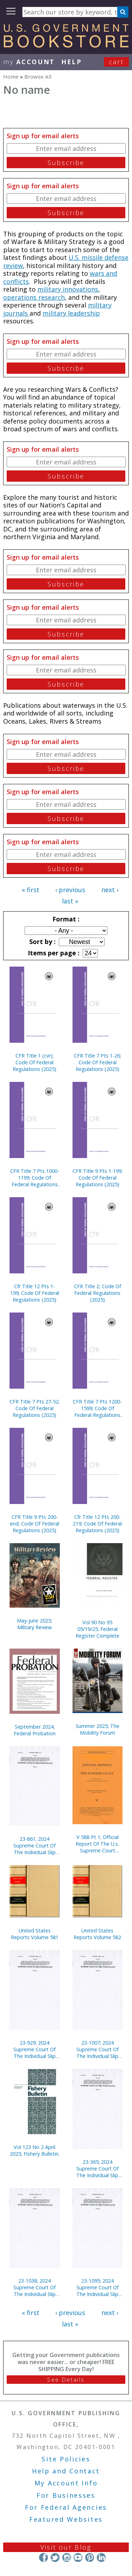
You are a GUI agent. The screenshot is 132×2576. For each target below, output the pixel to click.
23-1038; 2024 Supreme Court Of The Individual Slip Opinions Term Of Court (34, 2287)
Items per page (53, 953)
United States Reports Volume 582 (97, 1934)
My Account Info (66, 2483)
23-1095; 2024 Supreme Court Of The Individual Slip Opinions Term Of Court (97, 2287)
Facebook (43, 2557)
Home (11, 76)
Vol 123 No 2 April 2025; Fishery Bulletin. (34, 2150)
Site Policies (66, 2459)
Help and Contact (66, 2471)
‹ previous (70, 889)
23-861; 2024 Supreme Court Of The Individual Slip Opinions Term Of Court (34, 1845)
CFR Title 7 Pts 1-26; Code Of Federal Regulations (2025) (97, 1062)
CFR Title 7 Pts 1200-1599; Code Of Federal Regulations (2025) (97, 1408)
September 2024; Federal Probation (35, 1730)
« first (30, 889)
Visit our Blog (66, 2547)
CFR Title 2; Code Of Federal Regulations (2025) (97, 1293)
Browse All (37, 76)
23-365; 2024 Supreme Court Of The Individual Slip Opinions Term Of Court (97, 2168)
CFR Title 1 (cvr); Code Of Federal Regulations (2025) (34, 1062)
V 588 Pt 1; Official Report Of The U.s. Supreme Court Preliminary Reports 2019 (97, 1844)
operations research (34, 297)
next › (109, 889)
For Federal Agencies (66, 2507)
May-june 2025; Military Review (34, 1624)
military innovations (67, 289)
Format (65, 919)
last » (70, 901)
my (29, 61)
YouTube (78, 2557)
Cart (116, 61)
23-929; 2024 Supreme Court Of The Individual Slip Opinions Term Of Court (34, 2049)
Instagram (66, 2557)
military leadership (71, 313)
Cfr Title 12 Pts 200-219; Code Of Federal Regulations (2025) (97, 1524)
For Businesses (66, 2495)
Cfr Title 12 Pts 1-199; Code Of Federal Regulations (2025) (34, 1293)
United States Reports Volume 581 (34, 1934)
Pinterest (89, 2557)
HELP (71, 61)
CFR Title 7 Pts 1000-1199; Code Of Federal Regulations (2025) (34, 1178)
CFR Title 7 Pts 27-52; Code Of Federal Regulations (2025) (34, 1408)
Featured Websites (66, 2519)
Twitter (55, 2557)
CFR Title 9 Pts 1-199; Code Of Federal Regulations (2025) (97, 1178)
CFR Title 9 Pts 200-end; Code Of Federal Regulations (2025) (34, 1524)
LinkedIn (101, 2557)
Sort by (41, 941)
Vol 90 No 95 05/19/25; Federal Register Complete (97, 1629)
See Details (65, 2379)
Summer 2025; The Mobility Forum (97, 1729)
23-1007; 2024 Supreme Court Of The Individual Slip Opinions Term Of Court (97, 2049)
